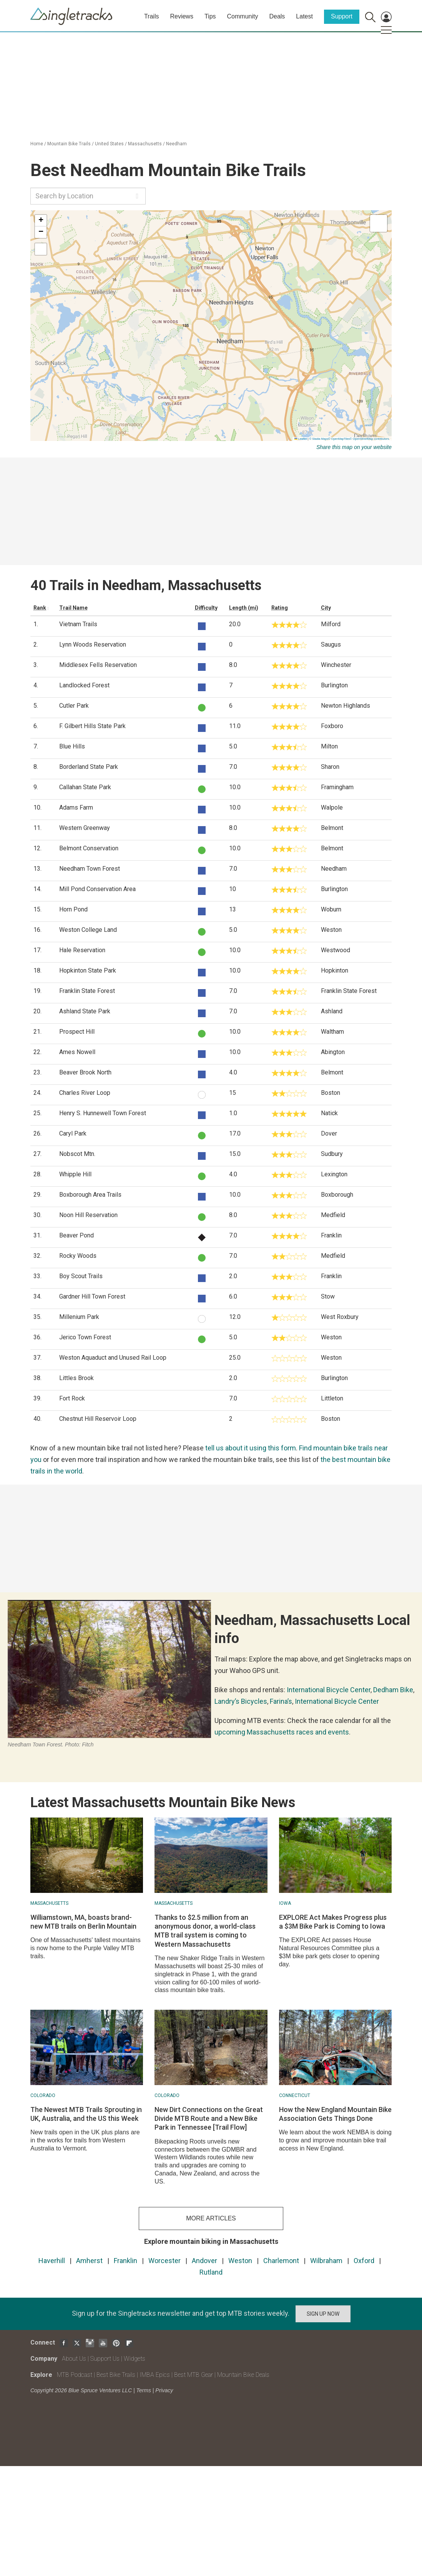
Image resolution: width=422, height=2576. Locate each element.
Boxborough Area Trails (90, 1194)
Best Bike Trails (115, 2374)
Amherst (89, 2261)
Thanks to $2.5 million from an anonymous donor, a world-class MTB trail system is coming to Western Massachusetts (205, 1930)
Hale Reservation (82, 950)
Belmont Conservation (88, 848)
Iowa (285, 1903)
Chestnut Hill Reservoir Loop (97, 1418)
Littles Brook (76, 1378)
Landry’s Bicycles (240, 1701)
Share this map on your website (354, 447)
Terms (143, 2390)
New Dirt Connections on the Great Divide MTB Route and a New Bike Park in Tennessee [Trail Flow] (209, 2118)
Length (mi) (243, 608)
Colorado (42, 2095)
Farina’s (281, 1701)
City (326, 608)
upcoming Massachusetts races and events (281, 1732)
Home (36, 143)
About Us (74, 2358)
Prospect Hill (77, 1031)
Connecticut (294, 2095)
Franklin (125, 2261)
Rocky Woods (77, 1255)
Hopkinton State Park (87, 970)
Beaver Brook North (85, 1072)
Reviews (181, 16)
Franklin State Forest (87, 990)
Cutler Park (74, 705)
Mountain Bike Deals (243, 2374)
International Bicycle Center (328, 1690)
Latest (304, 16)
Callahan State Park (85, 787)
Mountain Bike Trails (69, 143)
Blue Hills (72, 746)
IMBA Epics (155, 2374)
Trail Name (73, 608)
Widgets (134, 2358)
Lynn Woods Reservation (92, 644)
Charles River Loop (84, 1092)
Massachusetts (145, 143)
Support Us (105, 2358)
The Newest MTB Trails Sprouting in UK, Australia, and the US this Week (86, 2113)
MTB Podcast (74, 2374)
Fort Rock (72, 1398)
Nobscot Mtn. (77, 1153)
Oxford (364, 2261)
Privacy (164, 2390)
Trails (151, 16)
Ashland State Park (84, 1011)
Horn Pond (73, 909)
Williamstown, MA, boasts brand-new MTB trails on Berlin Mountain (83, 1921)
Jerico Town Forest (85, 1337)
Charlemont (281, 2261)
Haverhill (51, 2261)
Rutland (211, 2272)
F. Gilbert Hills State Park (92, 726)
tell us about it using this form (250, 1448)
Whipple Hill (75, 1174)
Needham (176, 143)
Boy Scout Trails (81, 1276)
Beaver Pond (76, 1235)
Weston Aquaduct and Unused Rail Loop (112, 1357)
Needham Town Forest (89, 868)
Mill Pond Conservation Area (97, 889)
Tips (210, 16)
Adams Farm (76, 807)
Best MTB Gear (193, 2374)
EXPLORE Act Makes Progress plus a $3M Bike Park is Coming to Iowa (333, 1921)
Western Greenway (84, 828)
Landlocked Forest (84, 685)
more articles (211, 2218)
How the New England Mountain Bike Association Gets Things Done (335, 2113)
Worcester (164, 2261)
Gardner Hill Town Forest (92, 1296)
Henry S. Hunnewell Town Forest (102, 1113)
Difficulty (206, 608)
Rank (39, 608)
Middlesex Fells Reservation (98, 665)
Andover (204, 2261)
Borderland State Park (88, 766)
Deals (277, 16)
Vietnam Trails (78, 624)
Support (341, 16)
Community (242, 16)
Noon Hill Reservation (88, 1215)
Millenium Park (79, 1316)
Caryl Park (72, 1133)
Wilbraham (326, 2261)
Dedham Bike (393, 1690)
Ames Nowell (77, 1052)
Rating (279, 608)
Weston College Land (88, 929)
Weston (240, 2261)
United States (109, 143)
